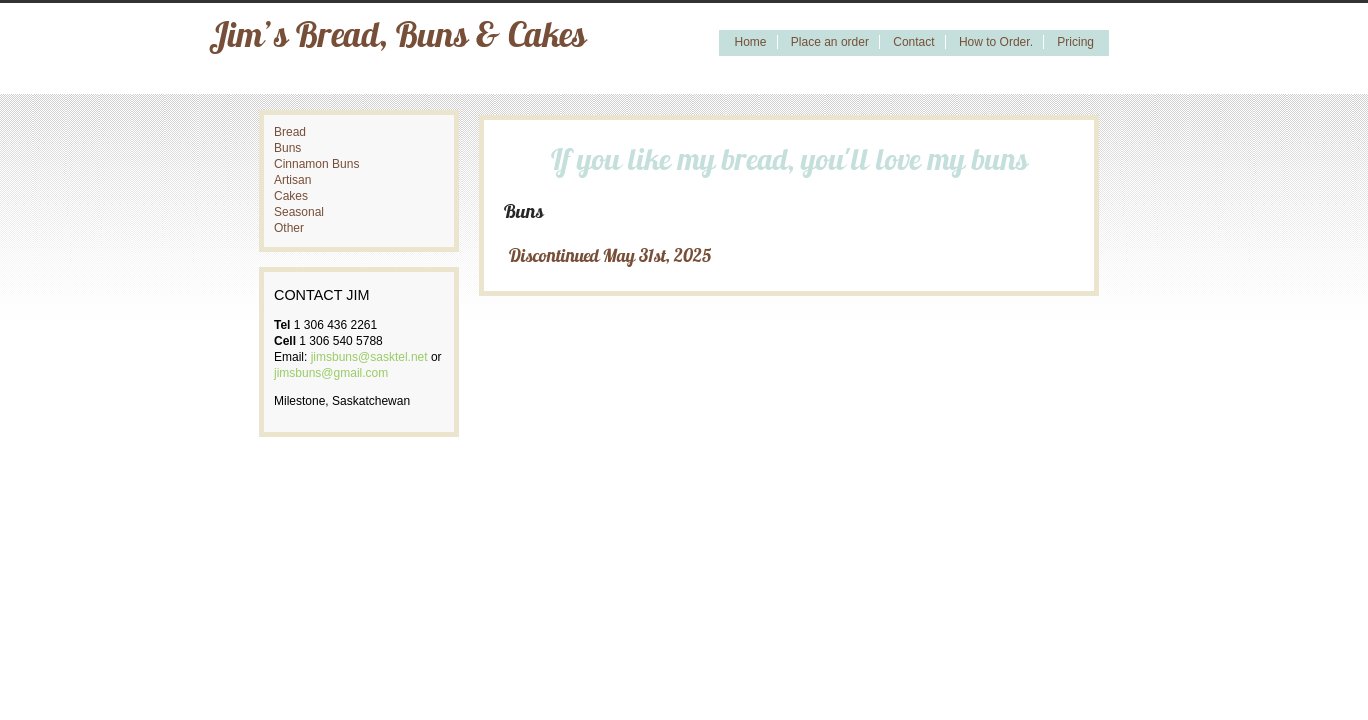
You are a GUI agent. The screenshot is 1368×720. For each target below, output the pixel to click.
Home (750, 42)
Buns (287, 148)
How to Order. (996, 42)
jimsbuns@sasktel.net (369, 357)
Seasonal (299, 212)
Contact (913, 42)
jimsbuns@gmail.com (331, 373)
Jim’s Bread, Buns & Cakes (397, 38)
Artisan (292, 180)
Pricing (1075, 42)
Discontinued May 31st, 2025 (610, 258)
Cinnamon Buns (316, 164)
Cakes (291, 196)
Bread (290, 132)
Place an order (830, 42)
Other (289, 228)
